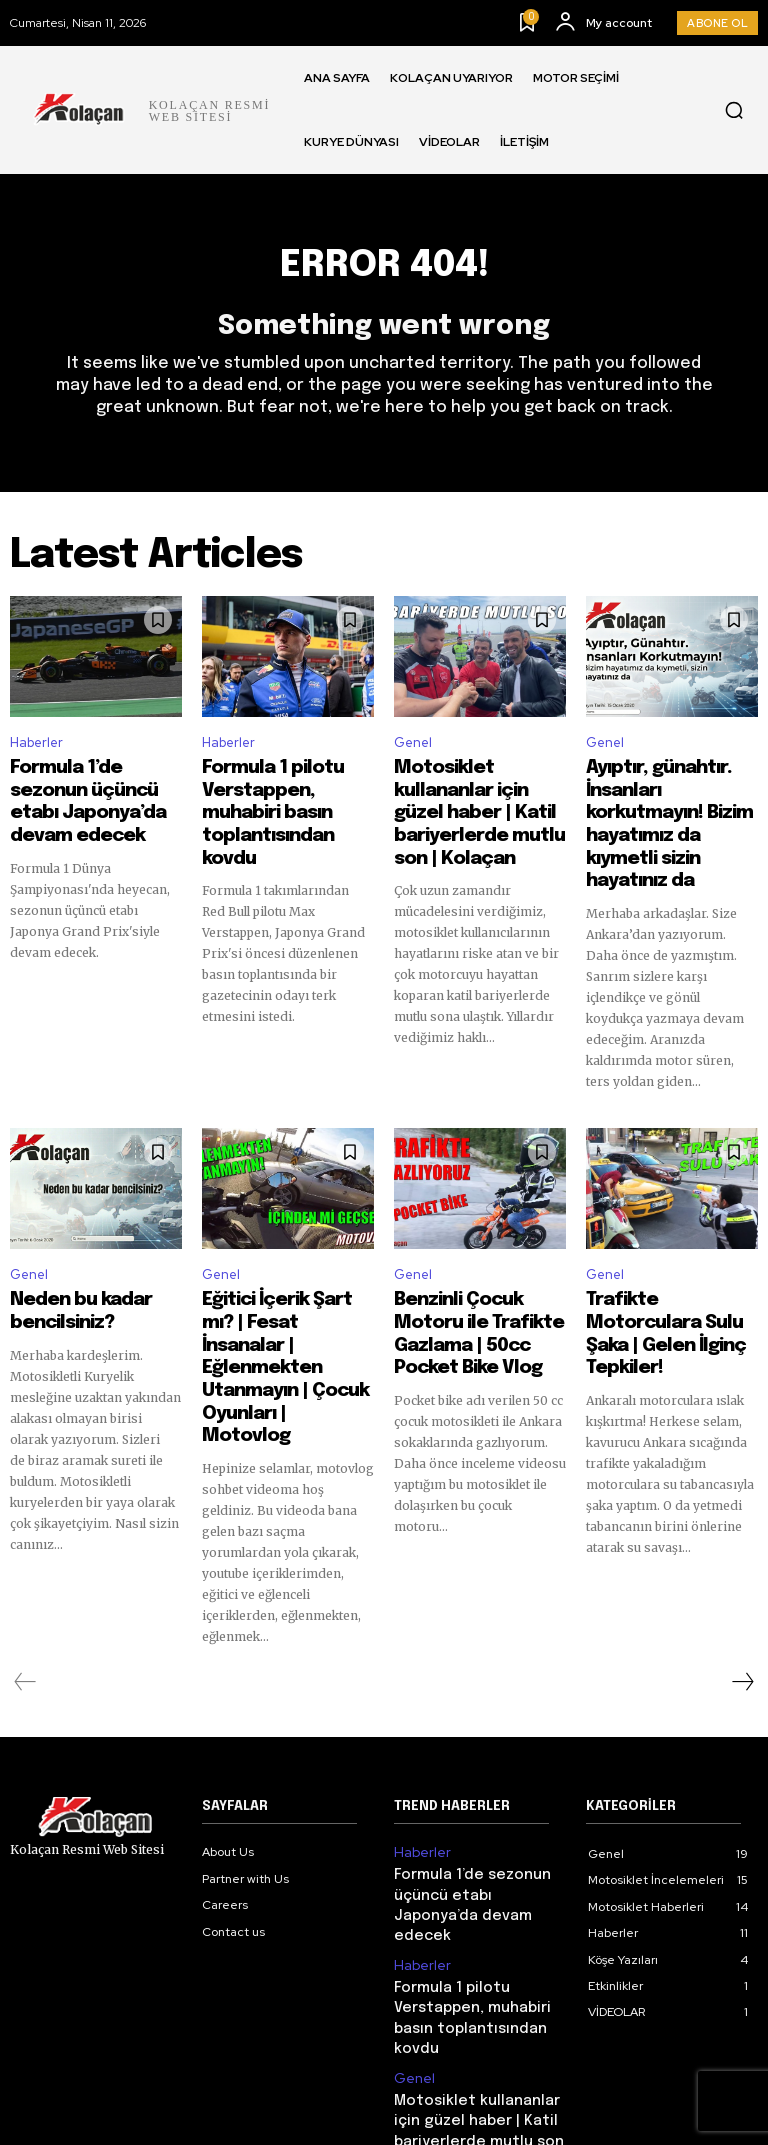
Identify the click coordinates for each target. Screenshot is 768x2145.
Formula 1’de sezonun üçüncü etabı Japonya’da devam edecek (86, 802)
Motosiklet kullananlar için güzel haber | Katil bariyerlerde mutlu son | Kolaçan (479, 802)
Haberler (36, 751)
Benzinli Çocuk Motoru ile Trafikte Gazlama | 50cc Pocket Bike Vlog (475, 1280)
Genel (413, 751)
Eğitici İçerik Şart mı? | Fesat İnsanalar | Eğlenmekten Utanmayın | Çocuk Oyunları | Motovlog (278, 1298)
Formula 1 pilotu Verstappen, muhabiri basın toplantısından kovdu (277, 802)
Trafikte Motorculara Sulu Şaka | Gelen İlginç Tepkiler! (665, 1280)
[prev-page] (25, 1577)
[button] (734, 110)
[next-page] (742, 1577)
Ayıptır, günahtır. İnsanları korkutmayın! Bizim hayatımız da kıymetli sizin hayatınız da (664, 811)
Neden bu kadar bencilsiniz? (66, 1271)
